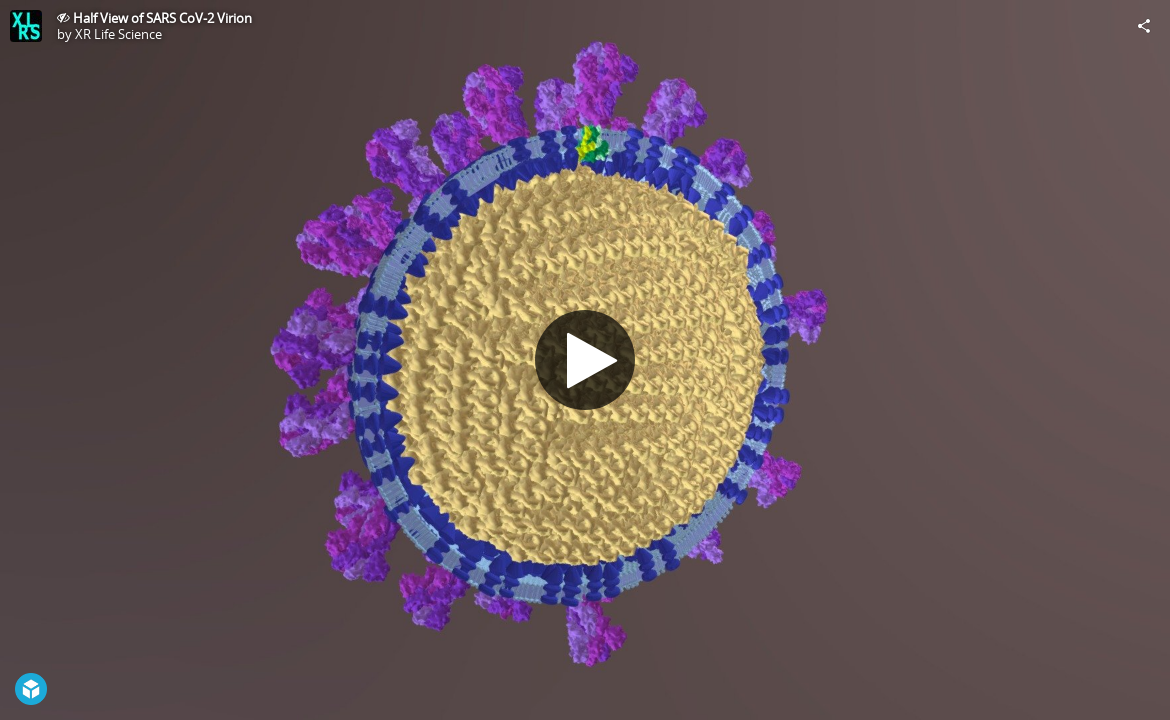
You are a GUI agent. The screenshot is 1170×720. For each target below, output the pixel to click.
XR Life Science (118, 34)
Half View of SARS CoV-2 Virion (162, 18)
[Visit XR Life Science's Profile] (26, 26)
